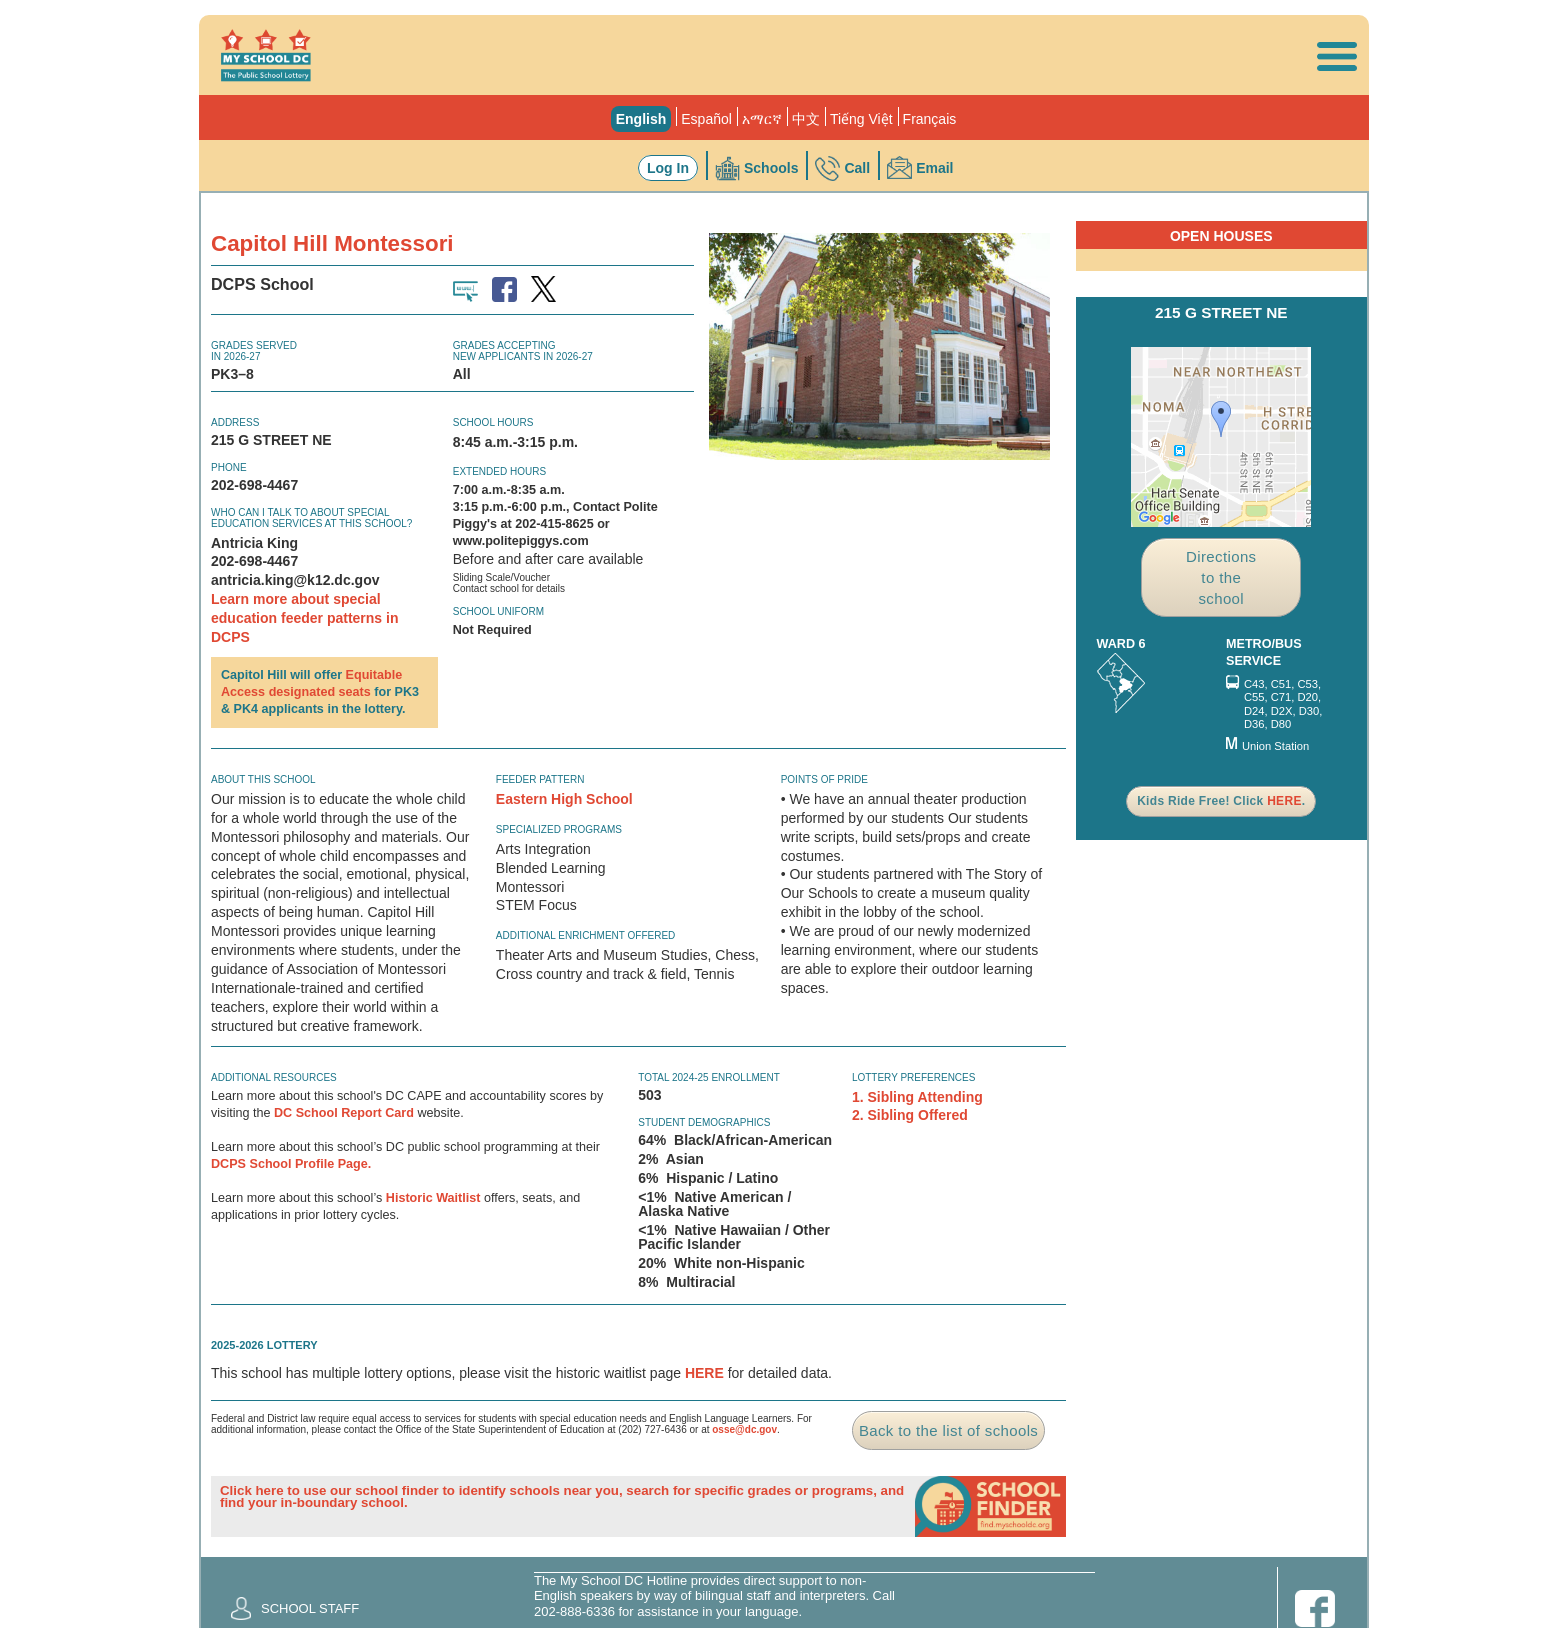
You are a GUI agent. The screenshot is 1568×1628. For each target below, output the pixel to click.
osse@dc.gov (744, 1429)
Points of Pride (824, 779)
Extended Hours (499, 471)
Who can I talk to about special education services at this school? (311, 518)
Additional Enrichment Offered (585, 935)
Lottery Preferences (914, 1077)
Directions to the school (1221, 577)
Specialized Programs (559, 829)
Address (235, 422)
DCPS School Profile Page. (291, 1164)
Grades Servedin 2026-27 (254, 351)
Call (857, 168)
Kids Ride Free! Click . (1221, 801)
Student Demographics (704, 1122)
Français (930, 119)
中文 (806, 119)
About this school (263, 779)
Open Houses (1221, 236)
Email (934, 168)
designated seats (320, 692)
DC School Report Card (344, 1113)
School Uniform (498, 611)
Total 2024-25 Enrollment (709, 1077)
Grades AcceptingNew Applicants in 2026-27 (523, 351)
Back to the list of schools (948, 1430)
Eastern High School (564, 799)
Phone (229, 467)
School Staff (310, 1608)
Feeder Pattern (540, 779)
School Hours (493, 422)
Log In (668, 168)
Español (706, 119)
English (641, 119)
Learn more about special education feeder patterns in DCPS (304, 618)
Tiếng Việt (861, 119)
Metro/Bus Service (1264, 652)
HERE (704, 1373)
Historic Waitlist (433, 1198)
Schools (771, 168)
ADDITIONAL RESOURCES (274, 1077)
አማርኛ (762, 119)
